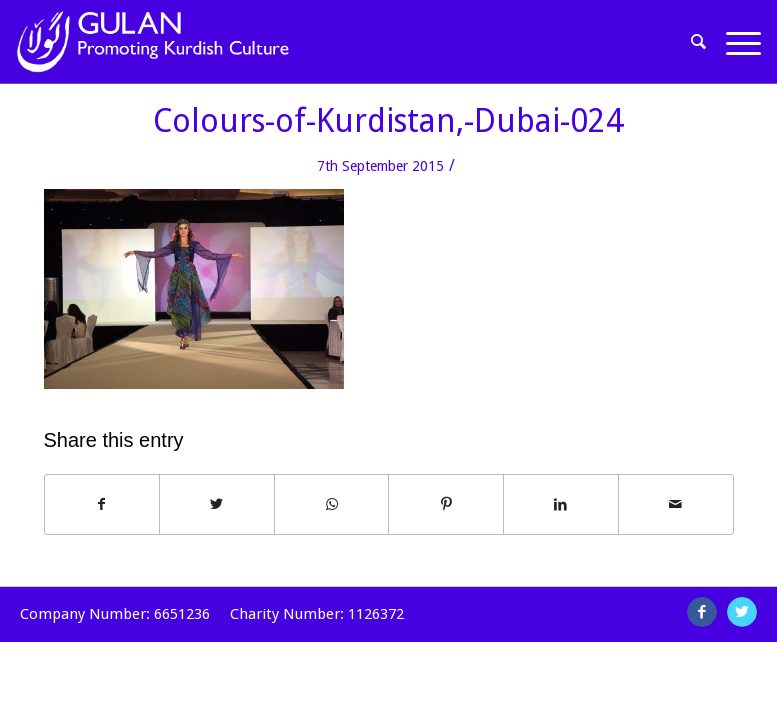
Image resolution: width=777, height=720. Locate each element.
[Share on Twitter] (217, 504)
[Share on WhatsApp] (332, 504)
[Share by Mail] (676, 504)
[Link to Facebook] (702, 612)
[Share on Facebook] (102, 504)
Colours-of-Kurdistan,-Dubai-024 (388, 121)
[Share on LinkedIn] (561, 504)
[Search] (699, 41)
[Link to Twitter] (742, 612)
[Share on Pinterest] (446, 504)
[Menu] (738, 41)
